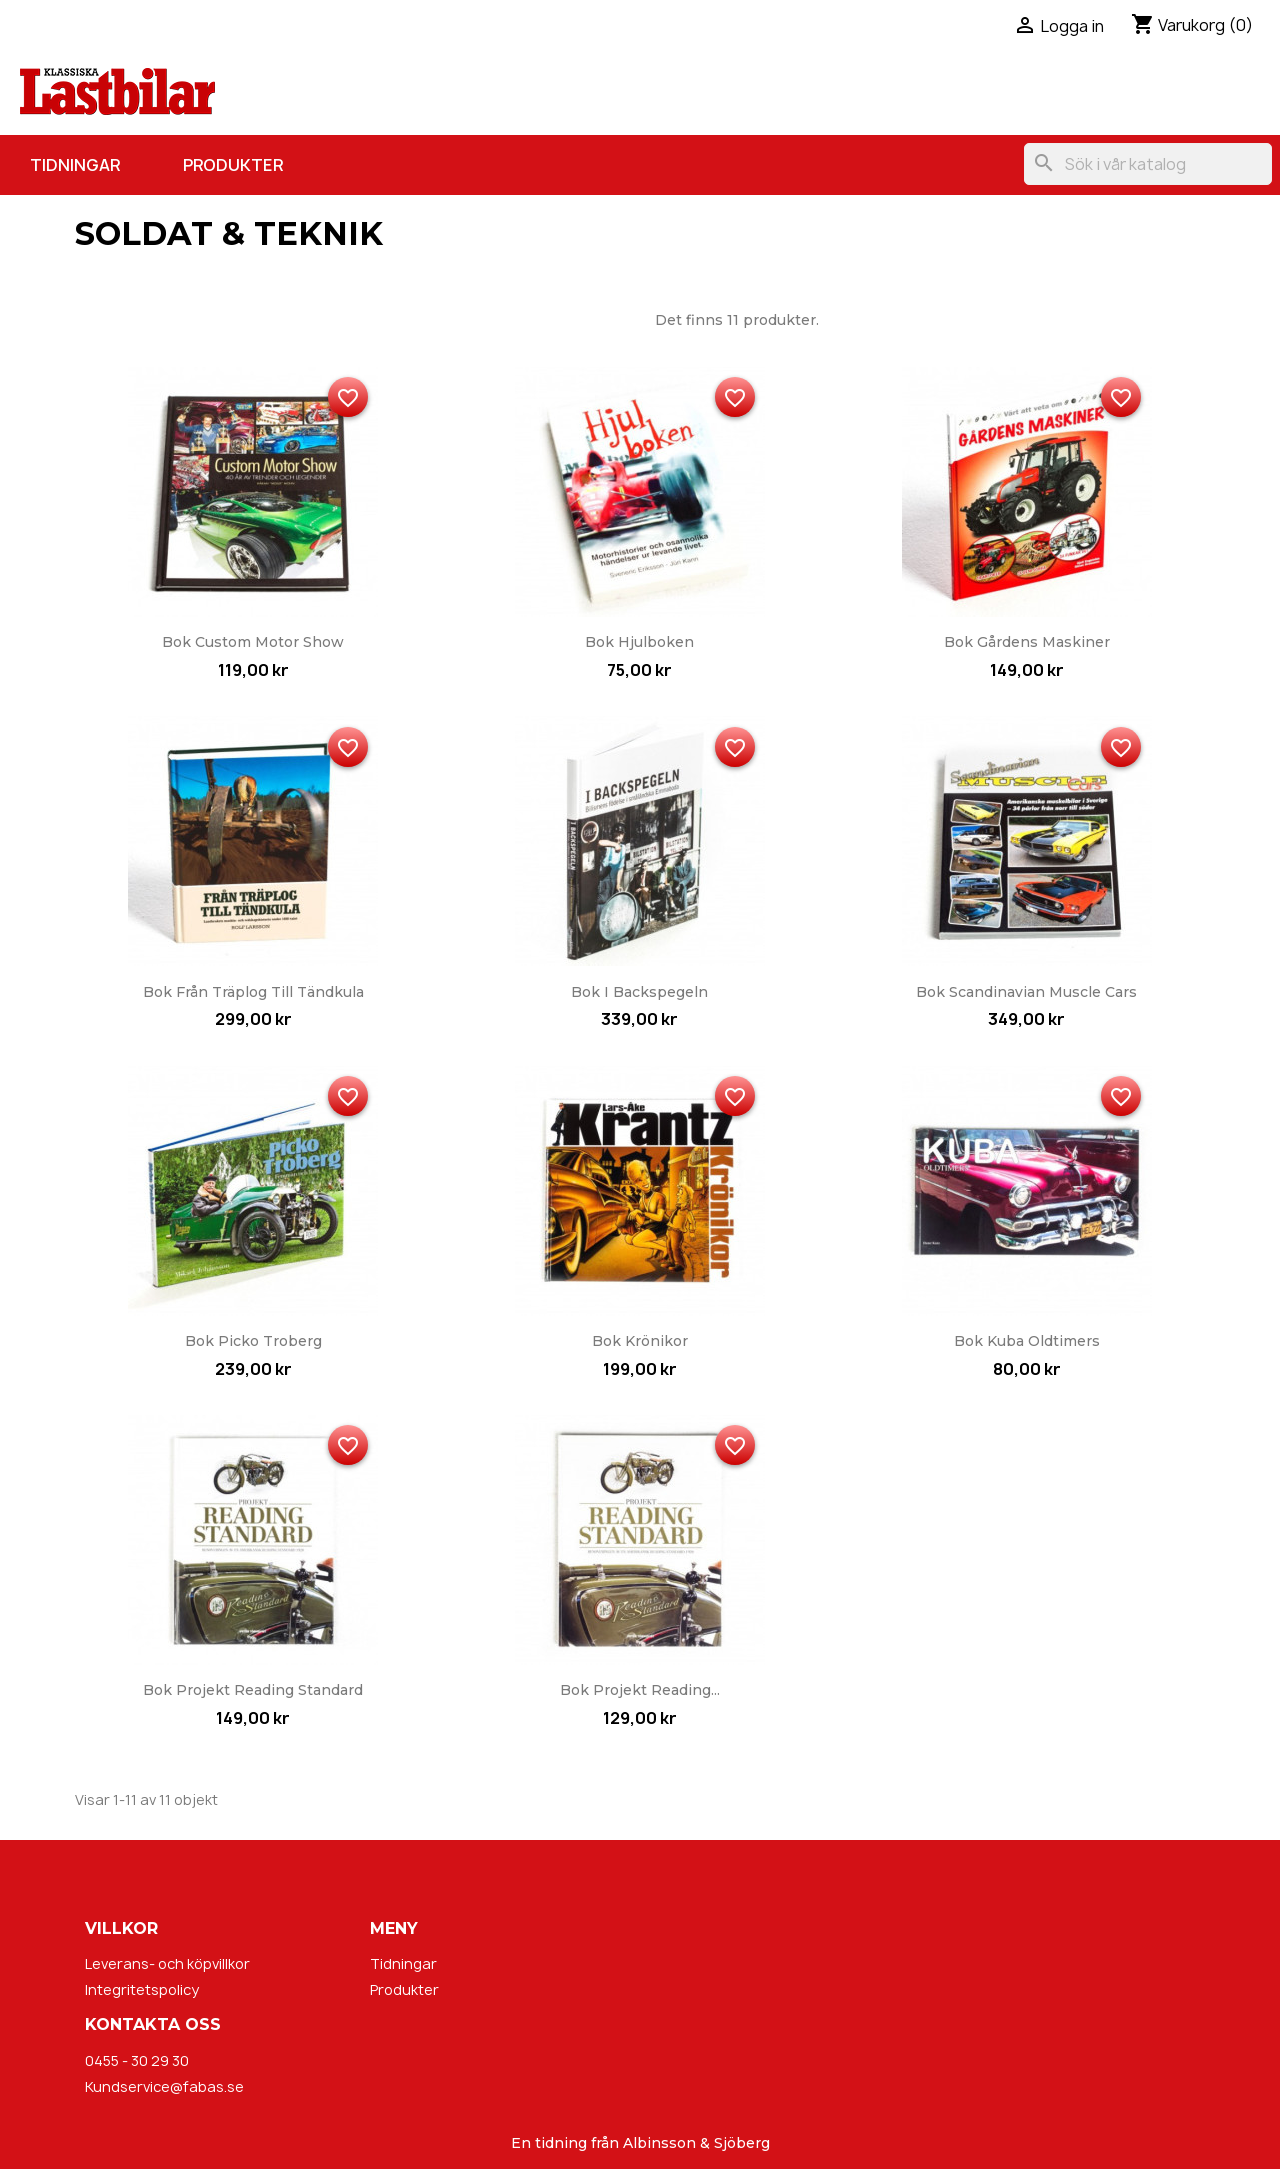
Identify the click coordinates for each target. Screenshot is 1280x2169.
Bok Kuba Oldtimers (1027, 1341)
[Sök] (1148, 164)
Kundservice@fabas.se (164, 2086)
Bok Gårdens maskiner (1027, 642)
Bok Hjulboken (639, 642)
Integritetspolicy (142, 1989)
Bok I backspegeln (639, 992)
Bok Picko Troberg (253, 1341)
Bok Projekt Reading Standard (253, 1690)
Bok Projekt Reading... (640, 1690)
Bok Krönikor (640, 1341)
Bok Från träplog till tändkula (253, 992)
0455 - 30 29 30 (137, 2060)
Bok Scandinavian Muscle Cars (1026, 992)
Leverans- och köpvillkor (167, 1963)
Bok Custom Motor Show (253, 642)
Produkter (233, 165)
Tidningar (75, 165)
